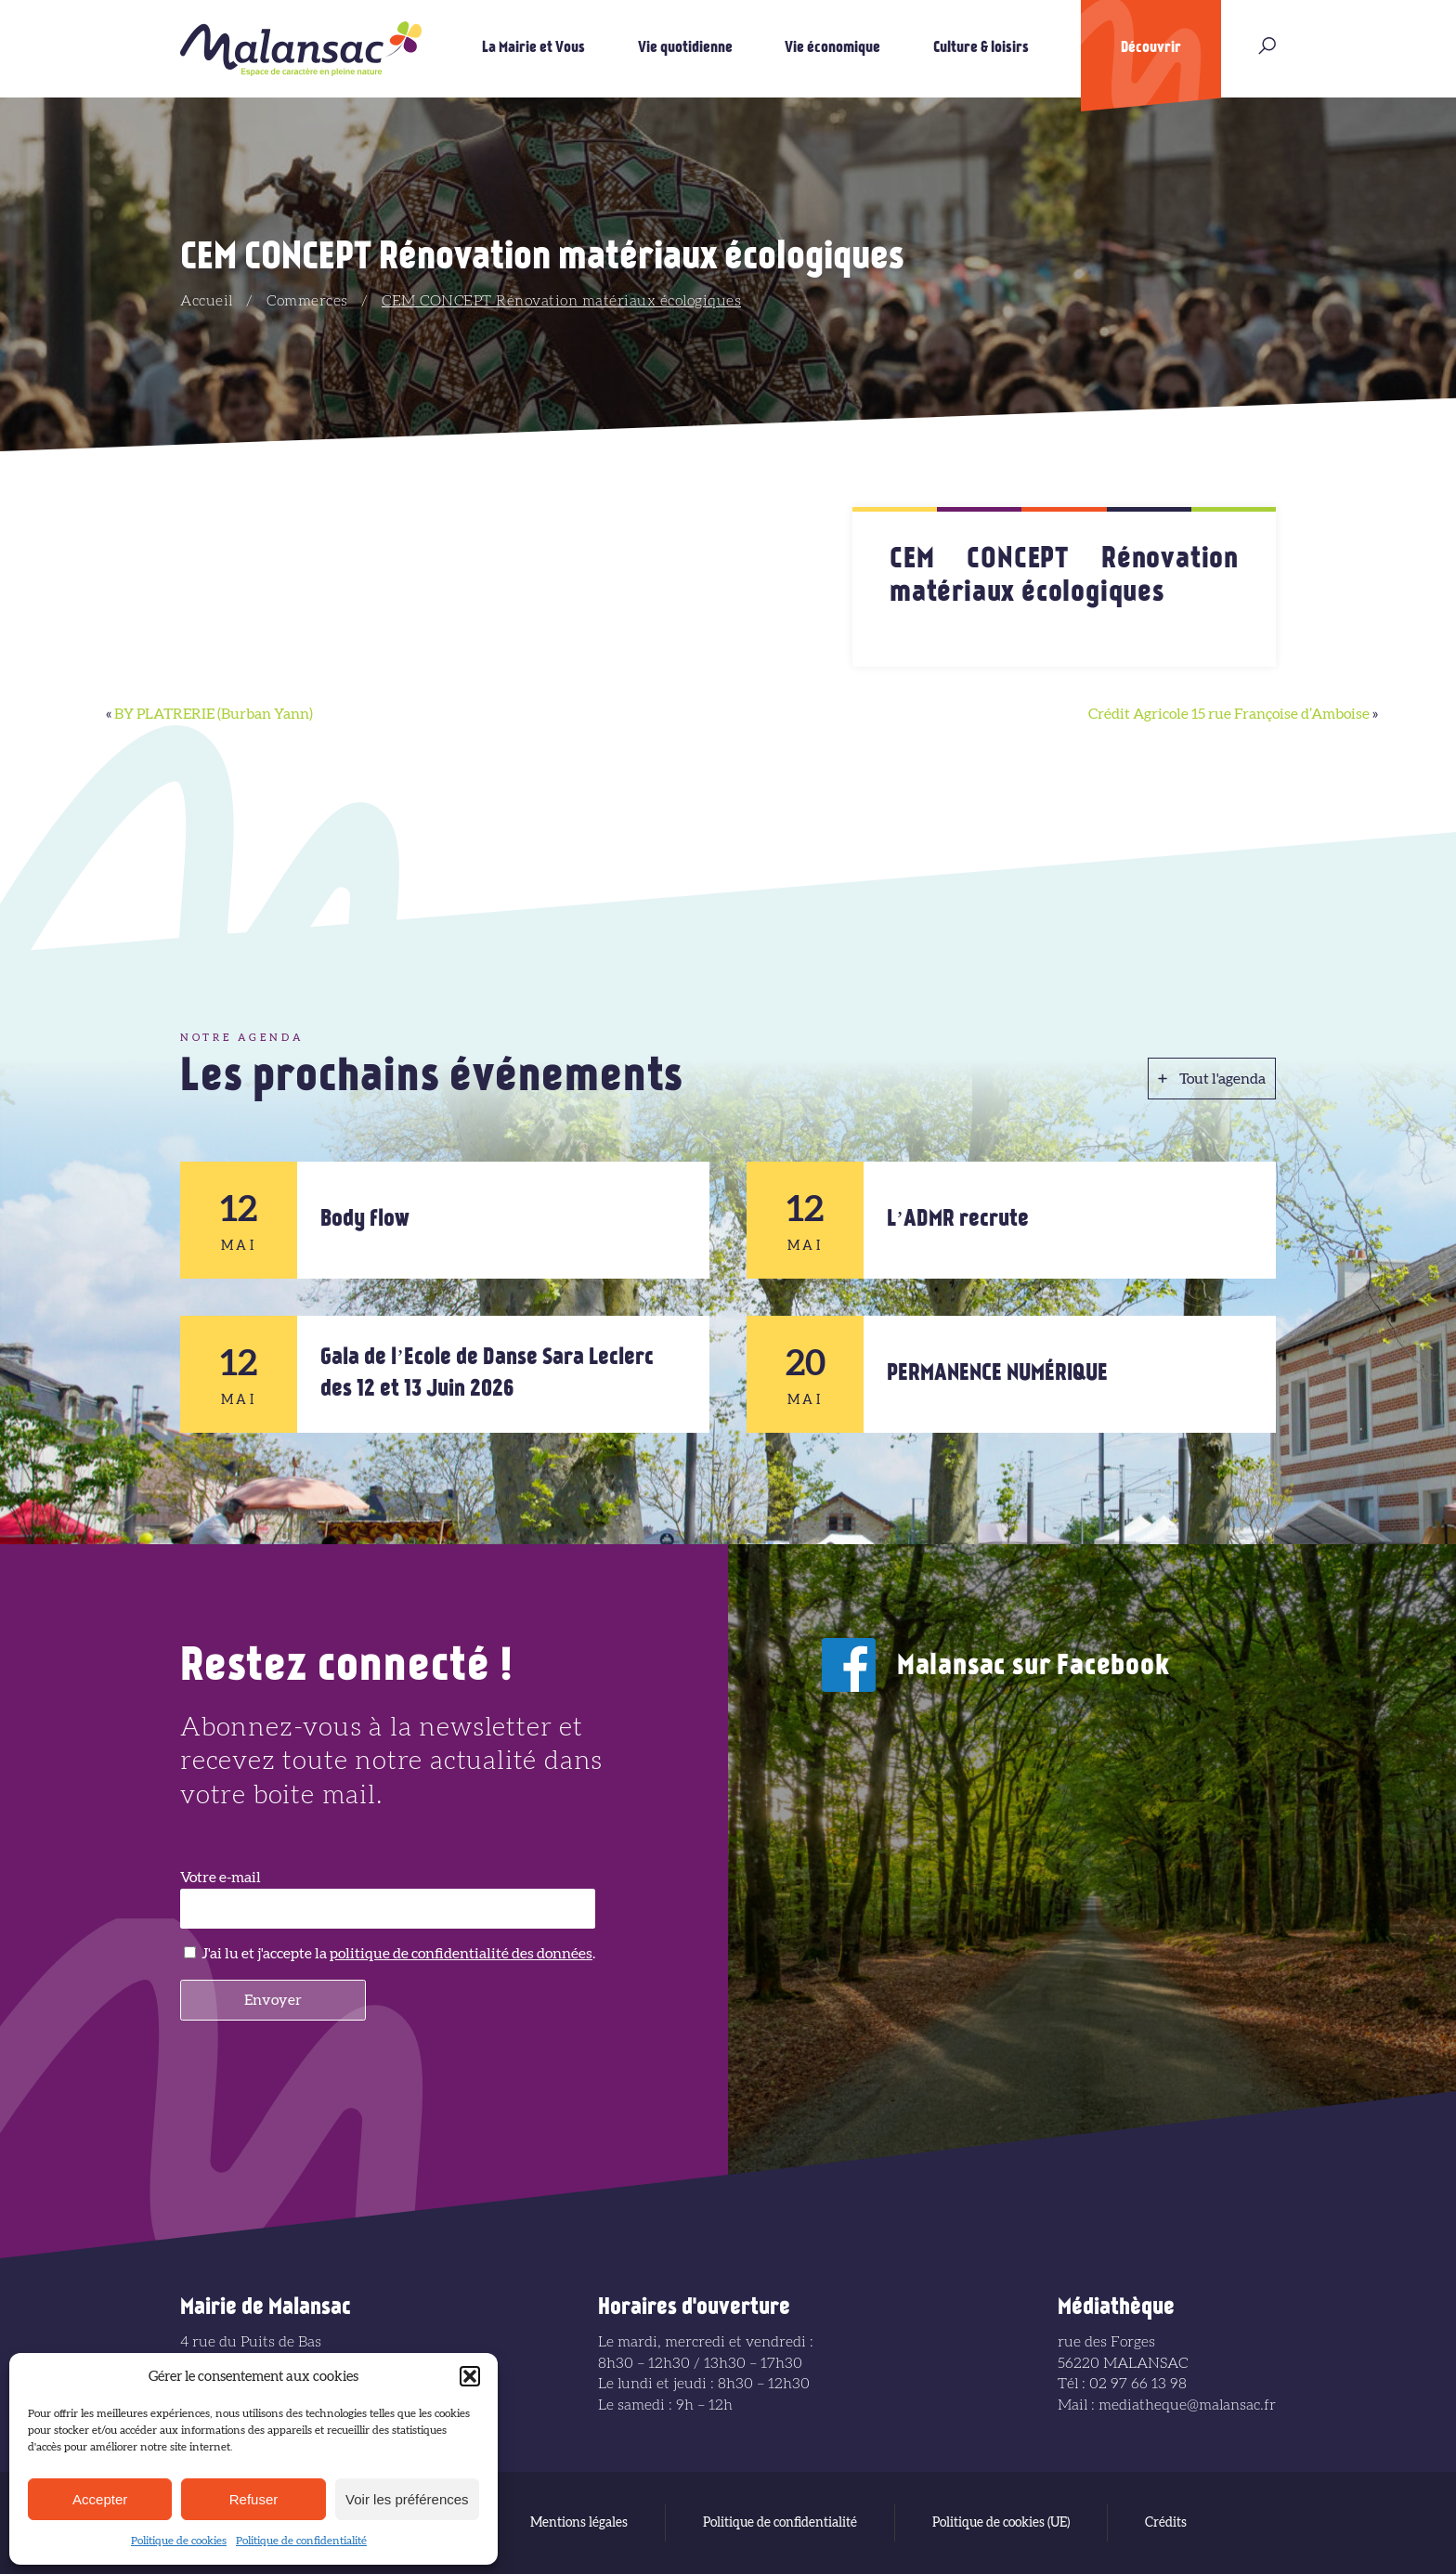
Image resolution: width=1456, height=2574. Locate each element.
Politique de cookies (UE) (1001, 2522)
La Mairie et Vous (533, 48)
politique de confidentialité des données (461, 1953)
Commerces (307, 300)
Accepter (99, 2499)
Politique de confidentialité (301, 2540)
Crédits (1166, 2522)
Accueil (206, 300)
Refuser (254, 2499)
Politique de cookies (179, 2540)
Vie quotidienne (685, 48)
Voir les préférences (407, 2499)
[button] (470, 2376)
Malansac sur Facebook (1033, 1667)
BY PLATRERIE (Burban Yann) (213, 714)
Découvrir (1151, 48)
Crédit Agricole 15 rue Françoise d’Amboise (1229, 714)
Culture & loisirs (981, 48)
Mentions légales (579, 2522)
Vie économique (832, 48)
